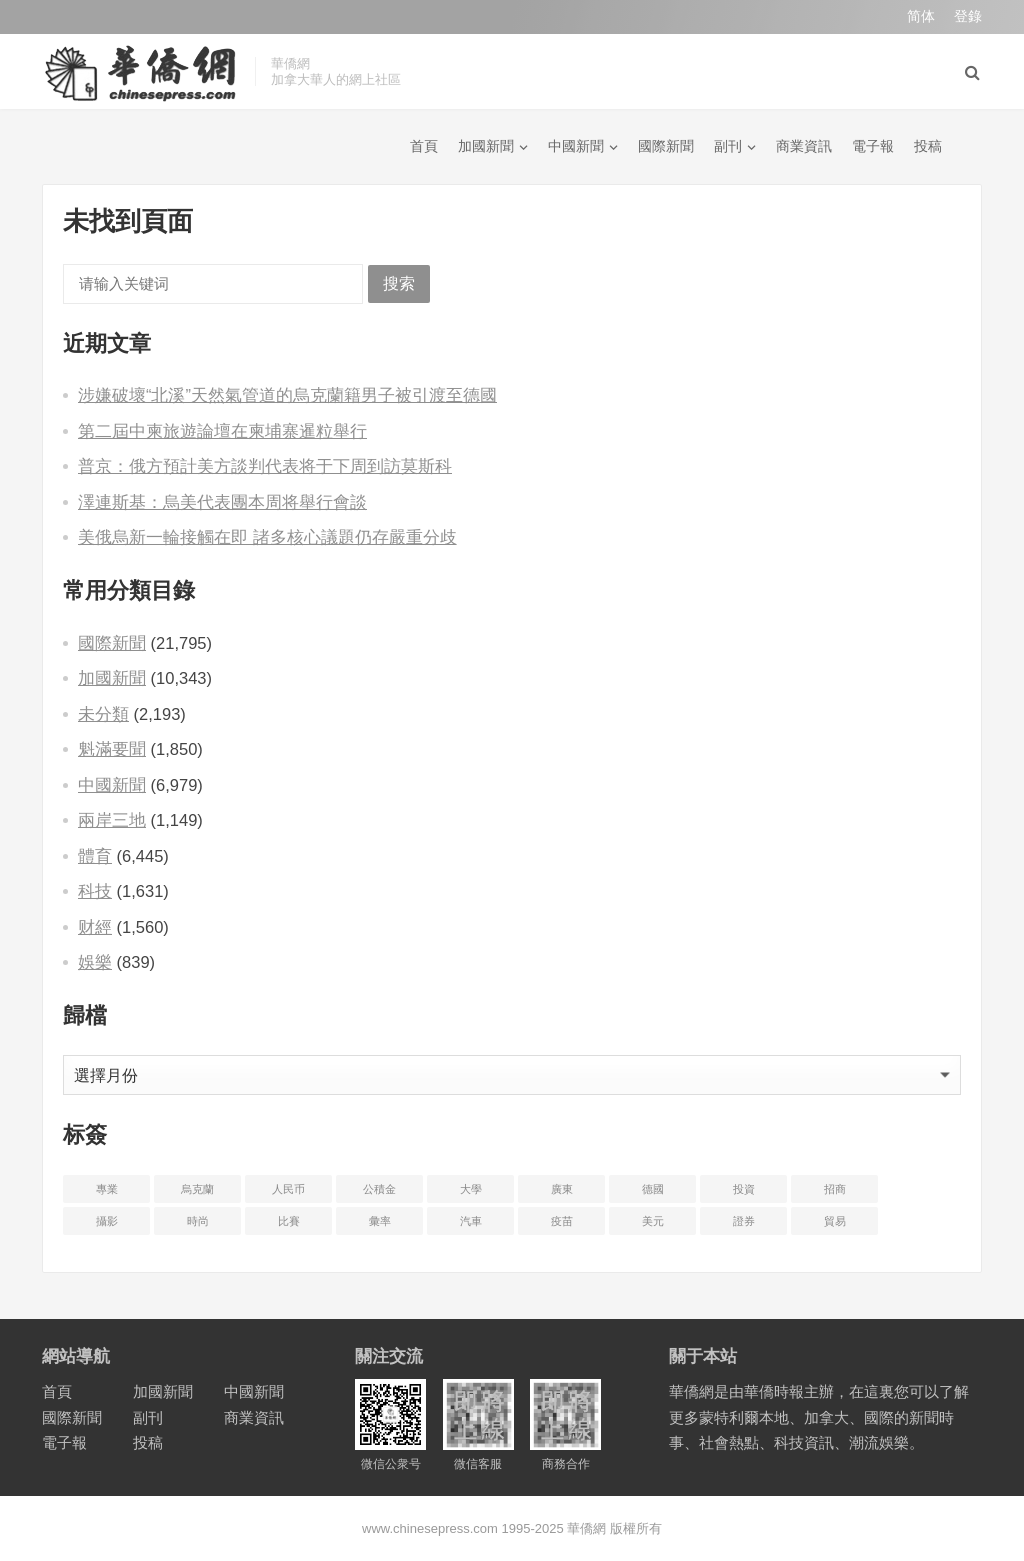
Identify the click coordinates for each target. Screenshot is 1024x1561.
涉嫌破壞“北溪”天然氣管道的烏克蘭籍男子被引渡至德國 (287, 395)
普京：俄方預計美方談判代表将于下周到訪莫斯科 (265, 466)
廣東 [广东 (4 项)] (562, 1189)
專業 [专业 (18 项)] (107, 1189)
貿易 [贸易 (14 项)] (835, 1221)
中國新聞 (576, 146)
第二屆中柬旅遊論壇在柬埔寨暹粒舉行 (222, 431)
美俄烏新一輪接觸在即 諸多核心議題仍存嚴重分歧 (267, 537)
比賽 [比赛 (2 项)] (289, 1221)
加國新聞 (486, 146)
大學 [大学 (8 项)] (471, 1189)
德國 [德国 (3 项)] (653, 1189)
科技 (95, 891)
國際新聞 (666, 146)
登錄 (968, 16)
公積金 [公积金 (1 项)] (379, 1189)
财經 (95, 927)
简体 (921, 16)
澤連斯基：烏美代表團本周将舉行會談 (222, 502)
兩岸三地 (112, 820)
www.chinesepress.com (430, 1528)
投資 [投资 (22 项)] (744, 1189)
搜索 (399, 283)
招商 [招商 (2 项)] (835, 1189)
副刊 (728, 146)
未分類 (103, 714)
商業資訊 (804, 146)
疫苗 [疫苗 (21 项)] (562, 1221)
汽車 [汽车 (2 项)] (471, 1221)
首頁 (424, 146)
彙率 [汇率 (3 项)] (380, 1221)
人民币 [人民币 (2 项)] (288, 1189)
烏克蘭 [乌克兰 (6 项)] (197, 1189)
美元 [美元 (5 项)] (653, 1221)
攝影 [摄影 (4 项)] (107, 1221)
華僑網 (585, 1528)
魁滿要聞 (112, 749)
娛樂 (95, 962)
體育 (95, 856)
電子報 (873, 146)
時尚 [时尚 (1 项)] (198, 1221)
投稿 (928, 146)
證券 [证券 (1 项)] (744, 1221)
